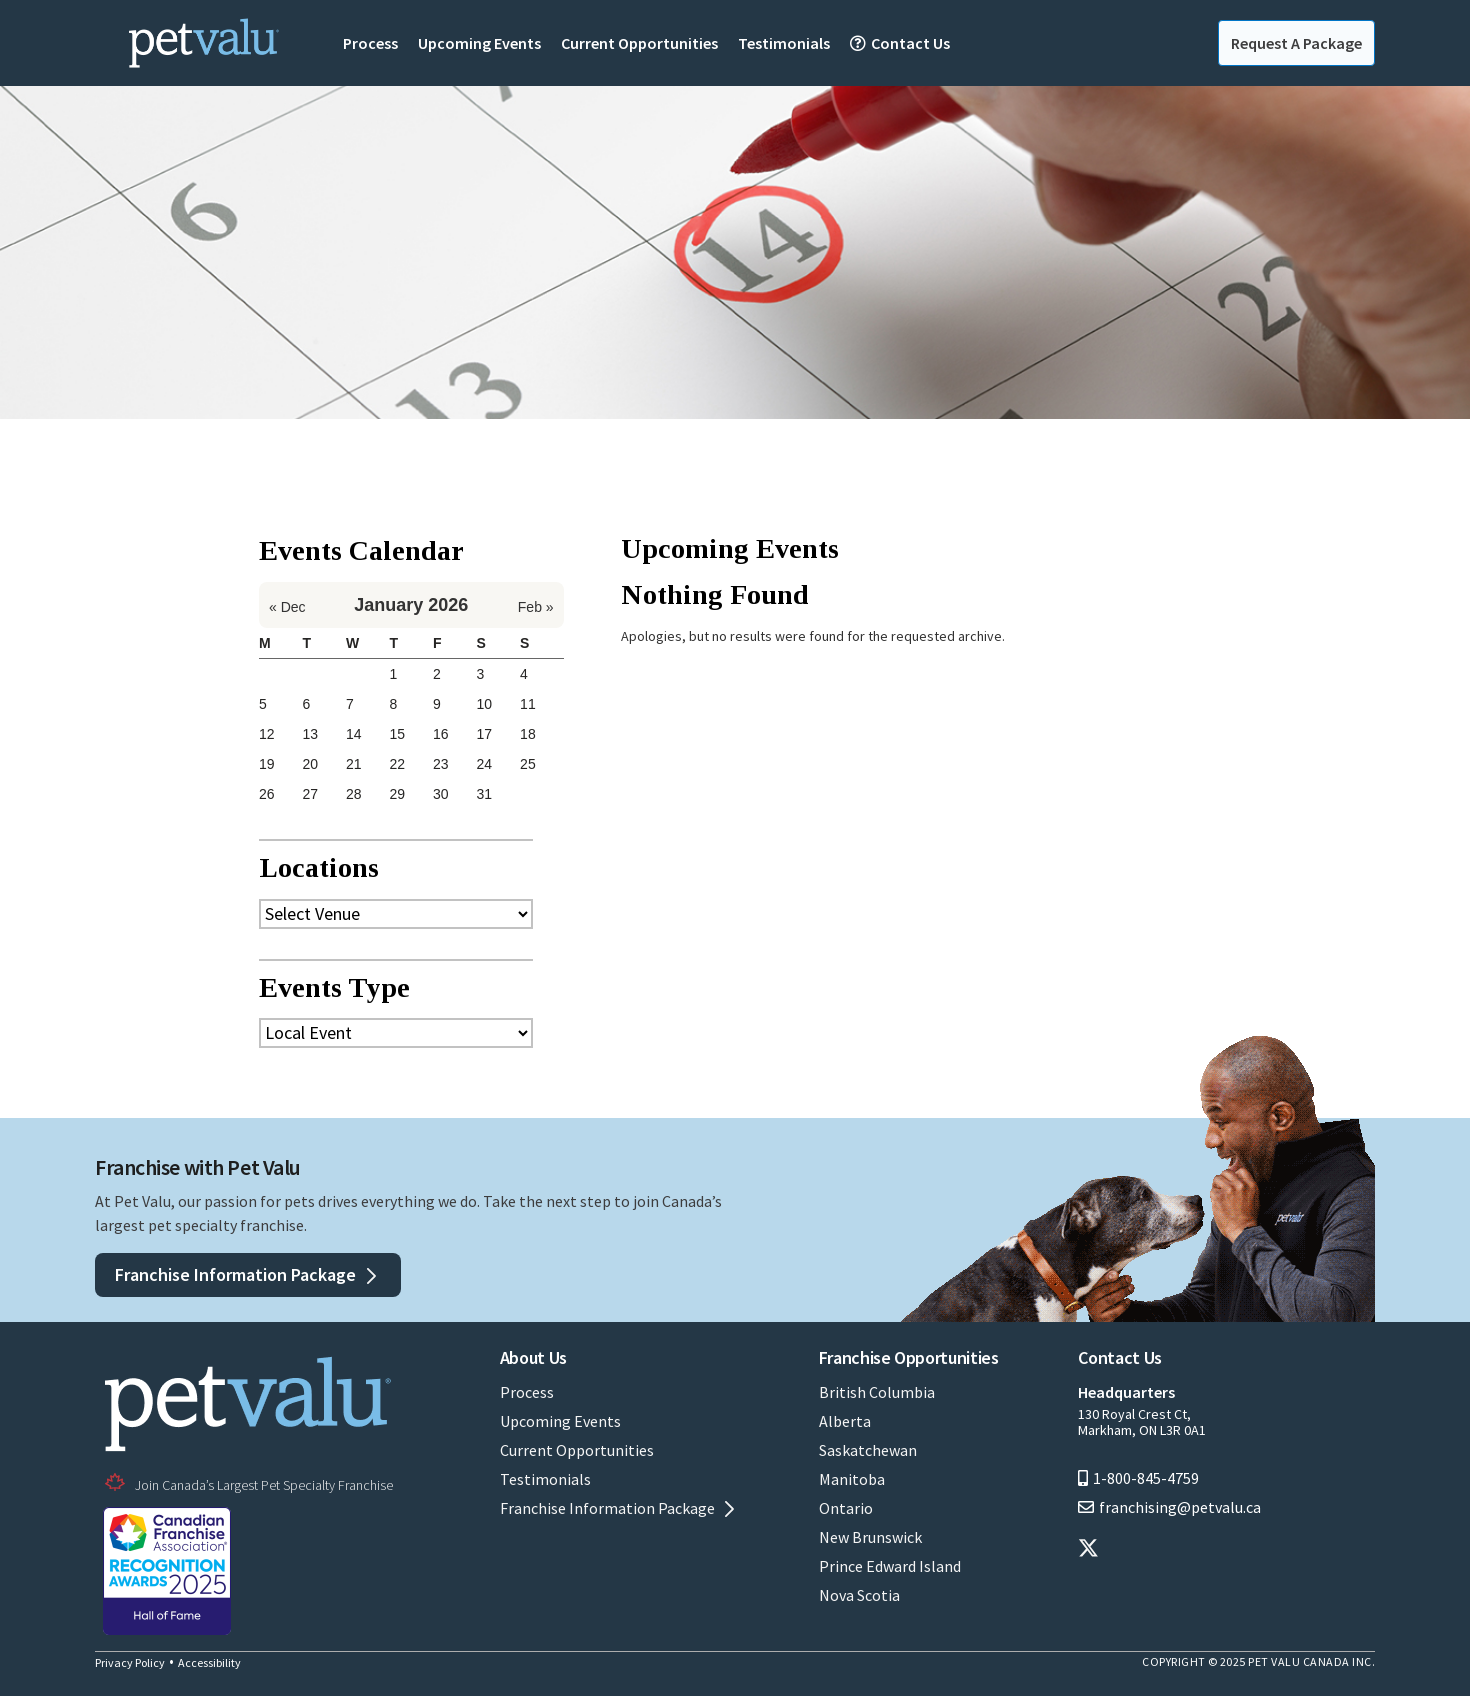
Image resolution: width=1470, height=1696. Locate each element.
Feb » (536, 607)
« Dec (287, 607)
